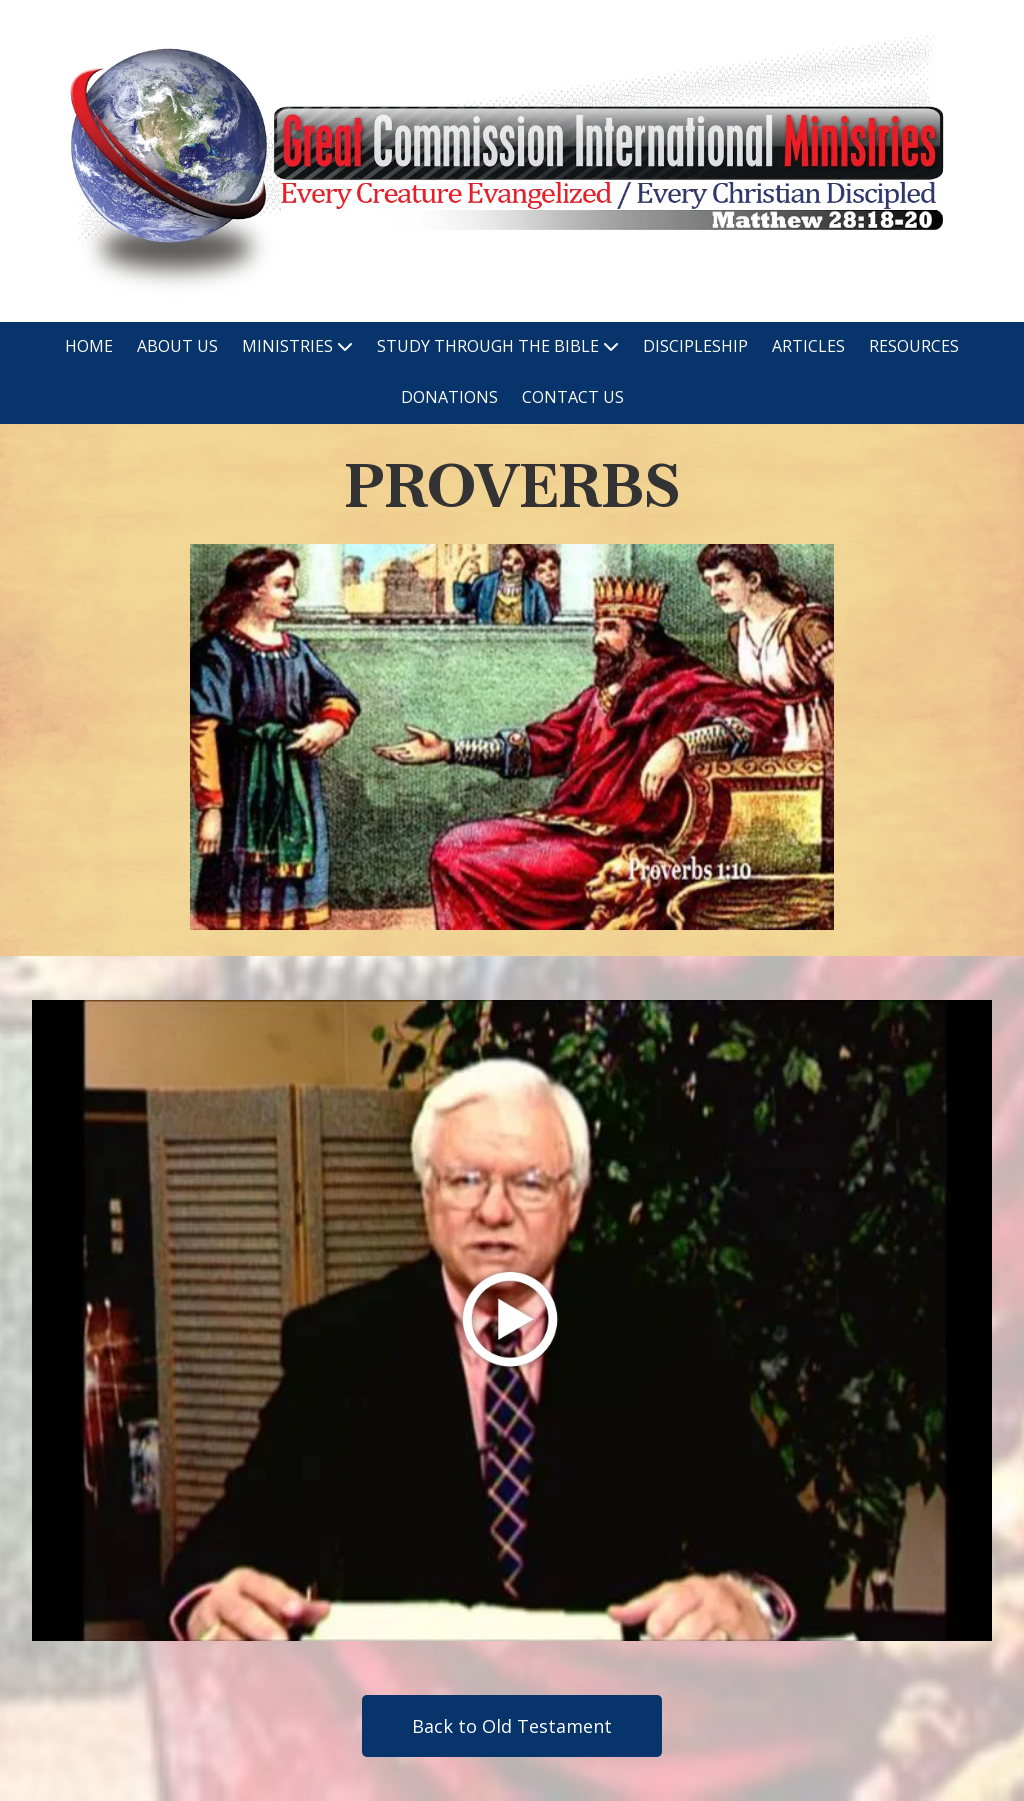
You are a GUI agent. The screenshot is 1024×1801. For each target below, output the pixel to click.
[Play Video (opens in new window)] (512, 1320)
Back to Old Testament (512, 1726)
